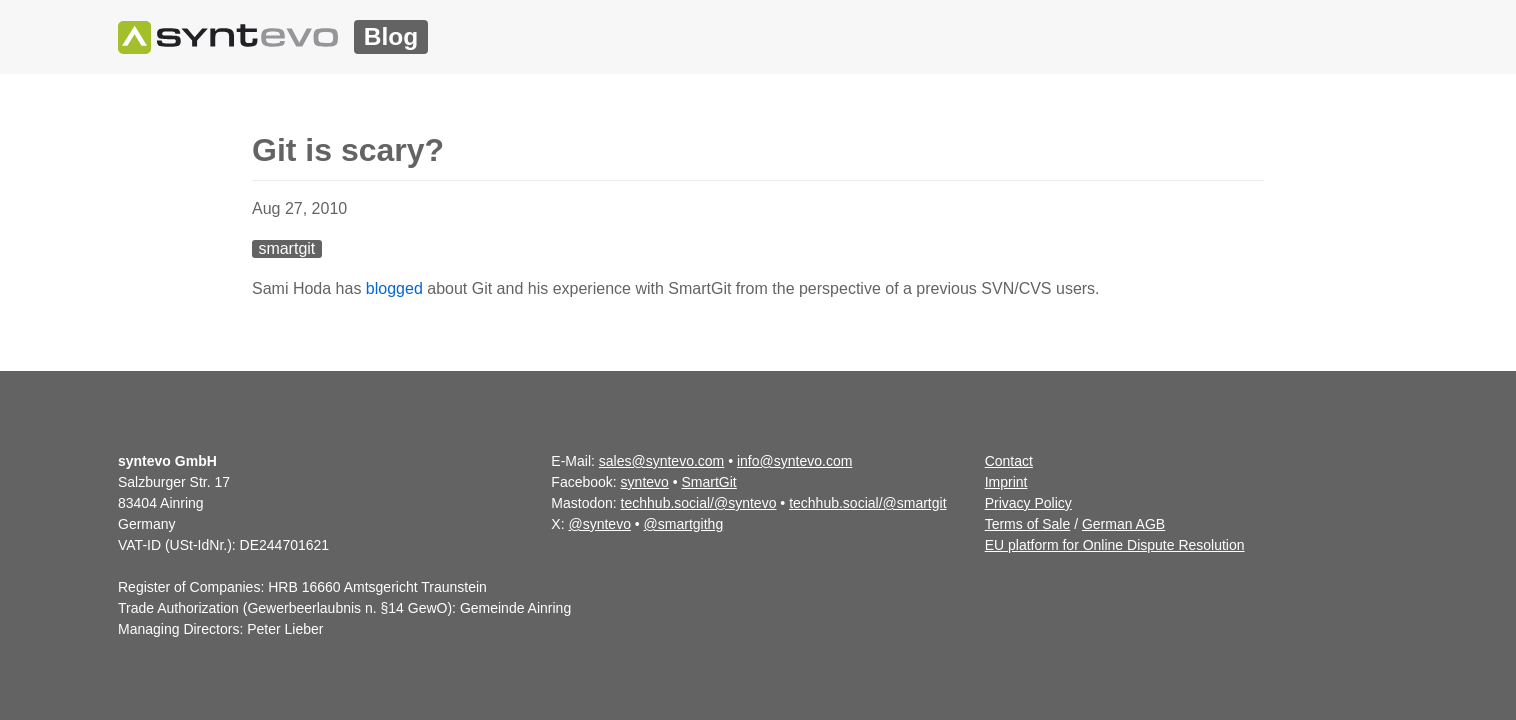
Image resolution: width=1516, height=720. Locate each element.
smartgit (286, 248)
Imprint (1006, 482)
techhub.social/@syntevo (699, 503)
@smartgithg (684, 524)
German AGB (1123, 524)
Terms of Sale (1028, 524)
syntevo (645, 482)
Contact (1009, 461)
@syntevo (599, 524)
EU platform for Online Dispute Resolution (1115, 545)
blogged (394, 288)
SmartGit (709, 482)
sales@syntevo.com (661, 461)
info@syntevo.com (794, 461)
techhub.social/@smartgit (867, 503)
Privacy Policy (1028, 503)
